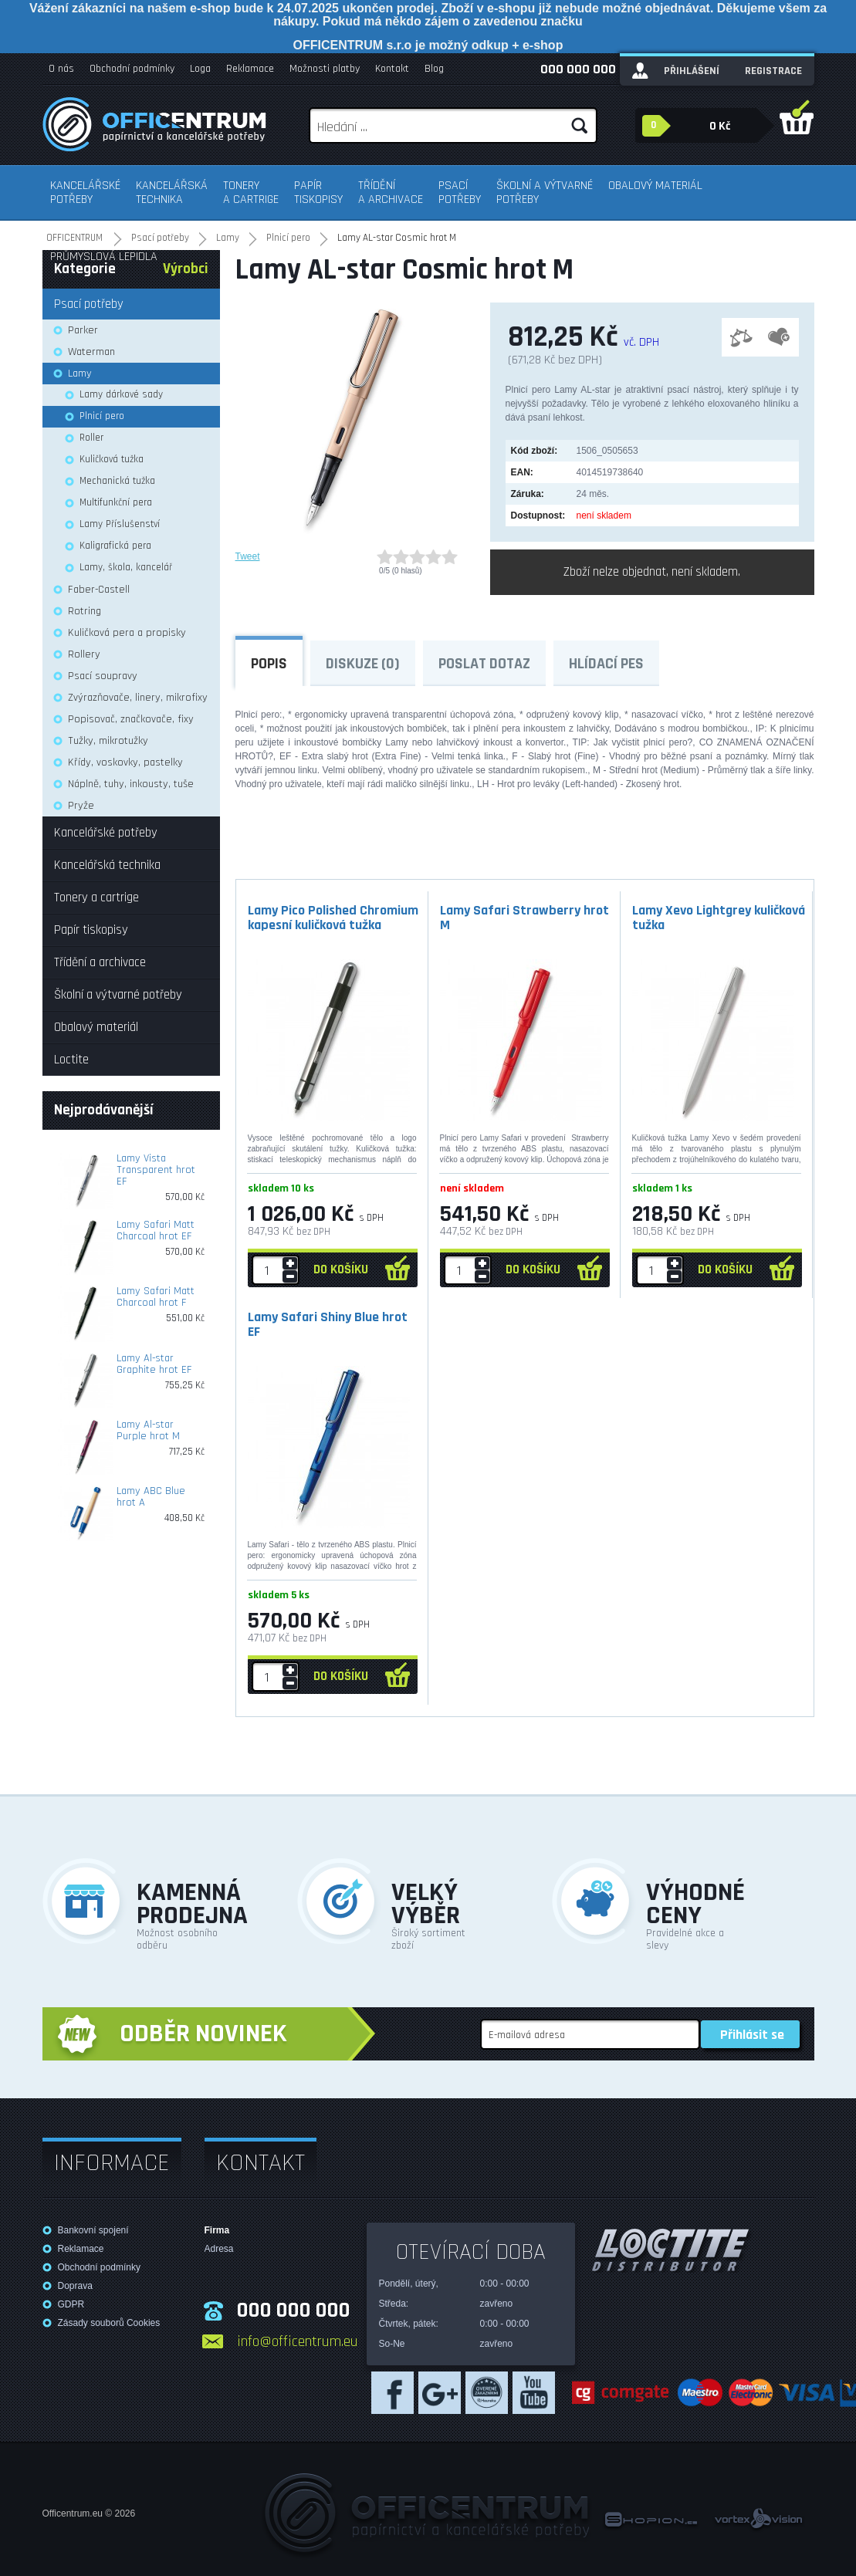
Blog (434, 69)
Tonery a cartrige (251, 192)
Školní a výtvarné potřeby (544, 192)
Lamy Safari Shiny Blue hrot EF (328, 1324)
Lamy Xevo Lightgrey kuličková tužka (718, 917)
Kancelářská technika (172, 192)
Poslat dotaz (484, 664)
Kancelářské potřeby (85, 192)
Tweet (247, 556)
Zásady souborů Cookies (109, 2322)
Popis (269, 664)
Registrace (773, 71)
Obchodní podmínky (132, 69)
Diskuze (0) (363, 664)
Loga (200, 69)
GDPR (71, 2304)
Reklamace (250, 69)
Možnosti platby (324, 69)
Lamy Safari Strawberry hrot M (524, 917)
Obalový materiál (655, 185)
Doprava (75, 2285)
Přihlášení (691, 71)
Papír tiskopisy (318, 192)
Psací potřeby (459, 192)
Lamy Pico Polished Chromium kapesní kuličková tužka (333, 917)
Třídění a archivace (390, 192)
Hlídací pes (606, 664)
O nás (61, 69)
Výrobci (185, 269)
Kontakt (392, 69)
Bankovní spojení (93, 2230)
